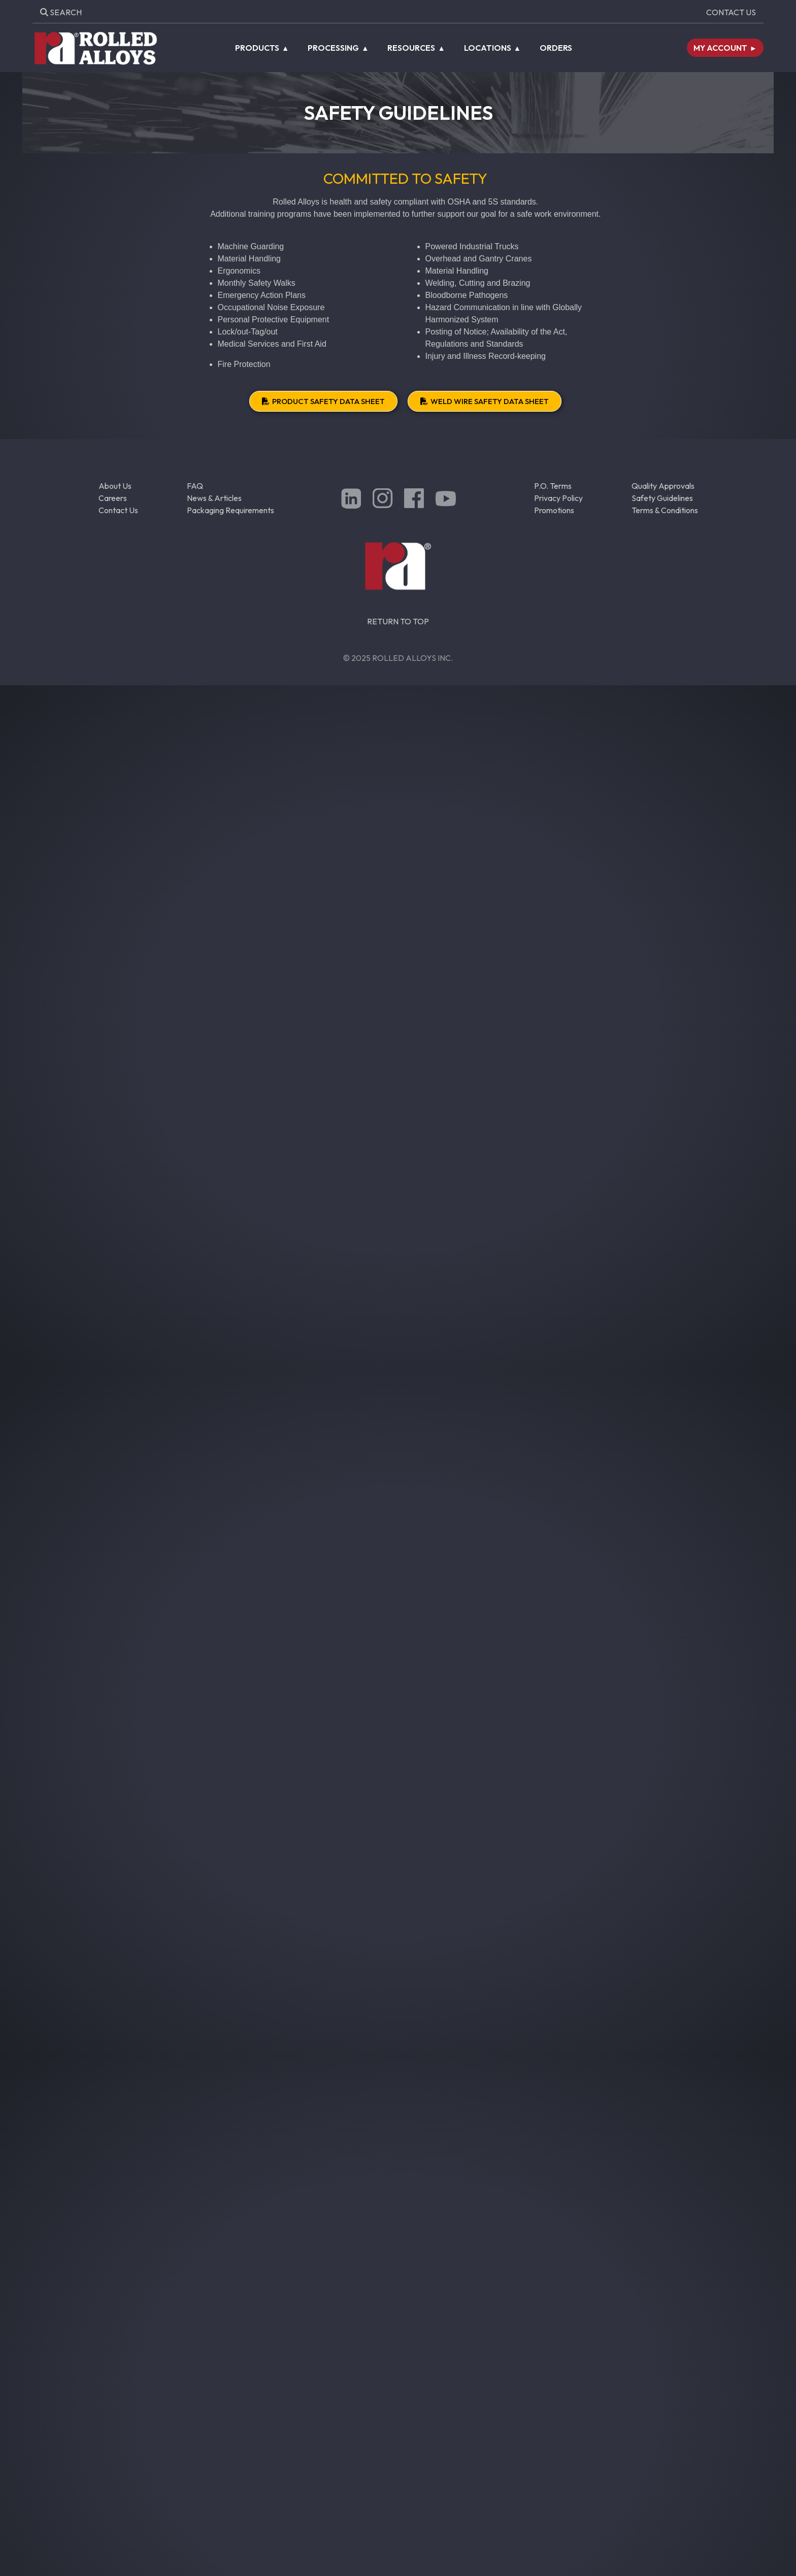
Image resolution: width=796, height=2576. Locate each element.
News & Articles (214, 498)
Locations (487, 48)
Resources (411, 48)
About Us (114, 486)
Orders (556, 48)
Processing (333, 48)
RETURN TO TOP (398, 621)
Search (61, 12)
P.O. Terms (553, 486)
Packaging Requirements (230, 510)
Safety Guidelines (662, 498)
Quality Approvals (663, 486)
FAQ (195, 486)
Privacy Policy (558, 498)
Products (257, 48)
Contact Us (731, 12)
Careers (112, 498)
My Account (720, 48)
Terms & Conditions (665, 510)
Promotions (554, 510)
